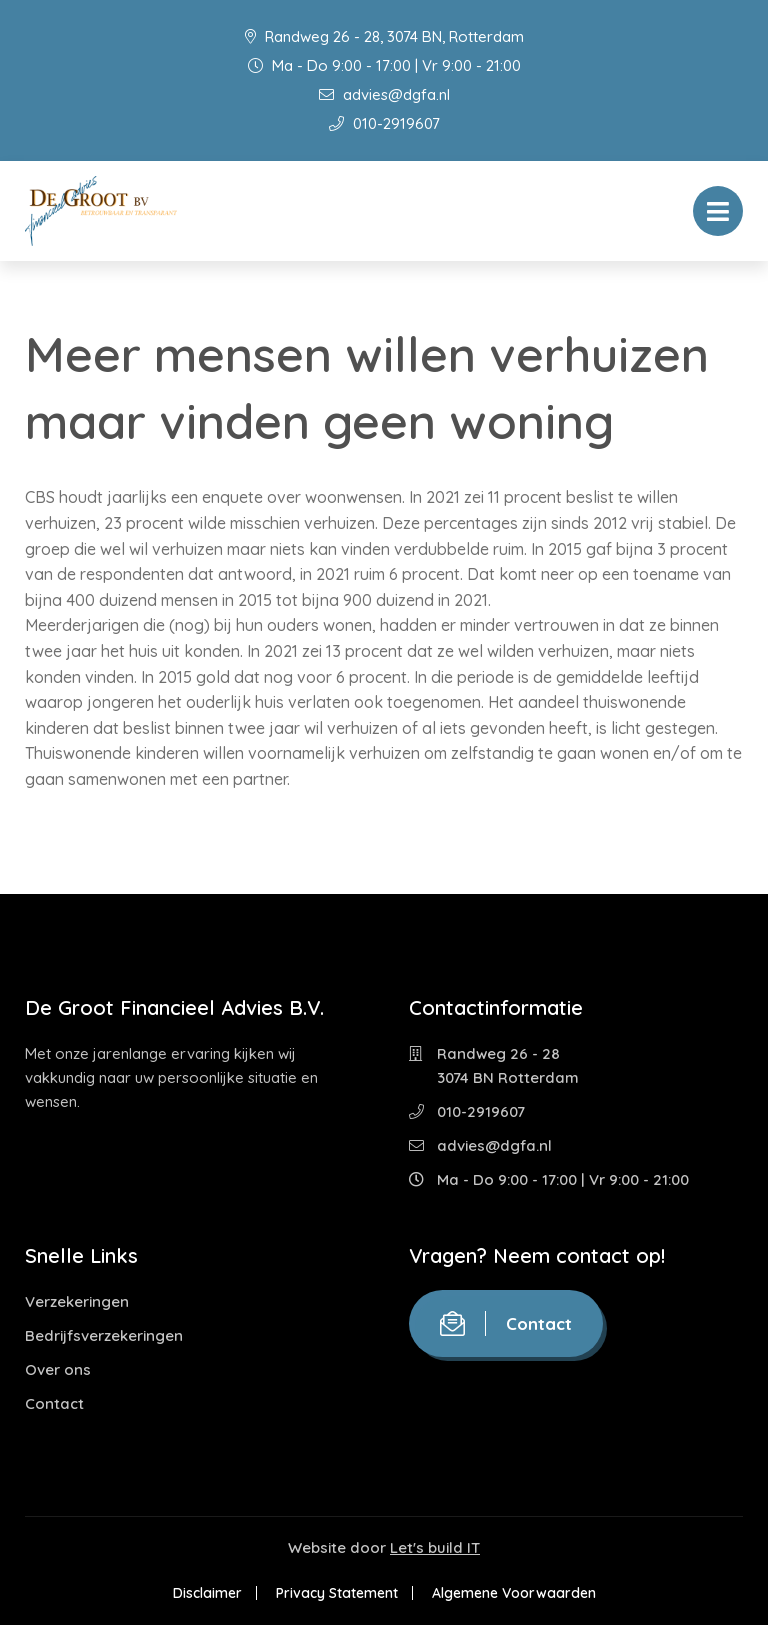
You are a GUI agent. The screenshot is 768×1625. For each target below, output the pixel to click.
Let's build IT (435, 1547)
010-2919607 (384, 123)
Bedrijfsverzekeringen (104, 1335)
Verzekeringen (77, 1301)
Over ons (58, 1369)
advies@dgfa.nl (384, 94)
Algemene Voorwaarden (514, 1593)
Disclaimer (207, 1593)
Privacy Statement (337, 1593)
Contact (54, 1403)
